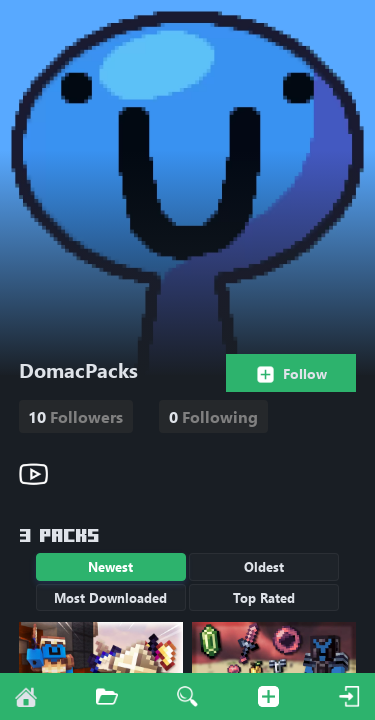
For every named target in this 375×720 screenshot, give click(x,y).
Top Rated (264, 597)
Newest (110, 566)
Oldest (264, 566)
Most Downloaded (110, 597)
